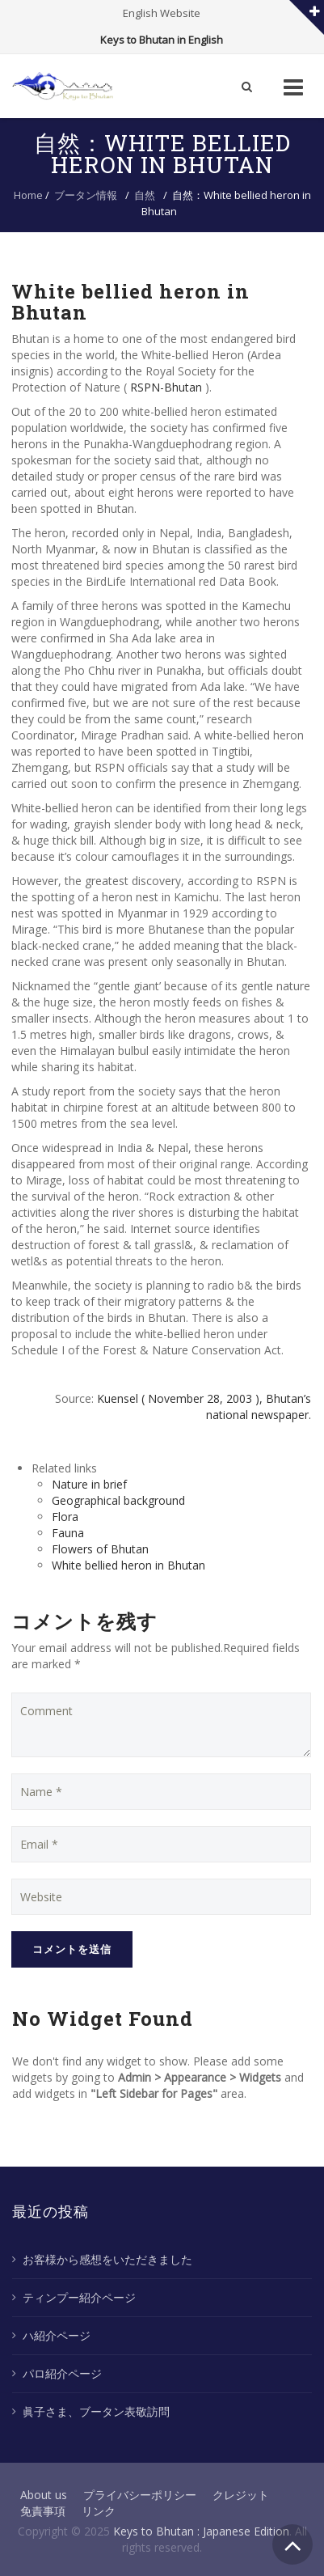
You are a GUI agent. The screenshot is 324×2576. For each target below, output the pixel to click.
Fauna (68, 1532)
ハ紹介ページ (56, 2335)
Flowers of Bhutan (100, 1549)
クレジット (240, 2494)
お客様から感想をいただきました (107, 2259)
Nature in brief (89, 1484)
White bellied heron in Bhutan (128, 1565)
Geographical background (118, 1500)
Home (28, 195)
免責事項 (42, 2511)
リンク (99, 2511)
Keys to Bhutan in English (161, 39)
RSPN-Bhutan (166, 387)
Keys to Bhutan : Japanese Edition (201, 2531)
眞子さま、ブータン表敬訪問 (96, 2411)
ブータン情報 (85, 195)
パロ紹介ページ (62, 2373)
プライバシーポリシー (139, 2494)
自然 (144, 195)
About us (43, 2494)
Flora (65, 1516)
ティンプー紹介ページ (79, 2297)
